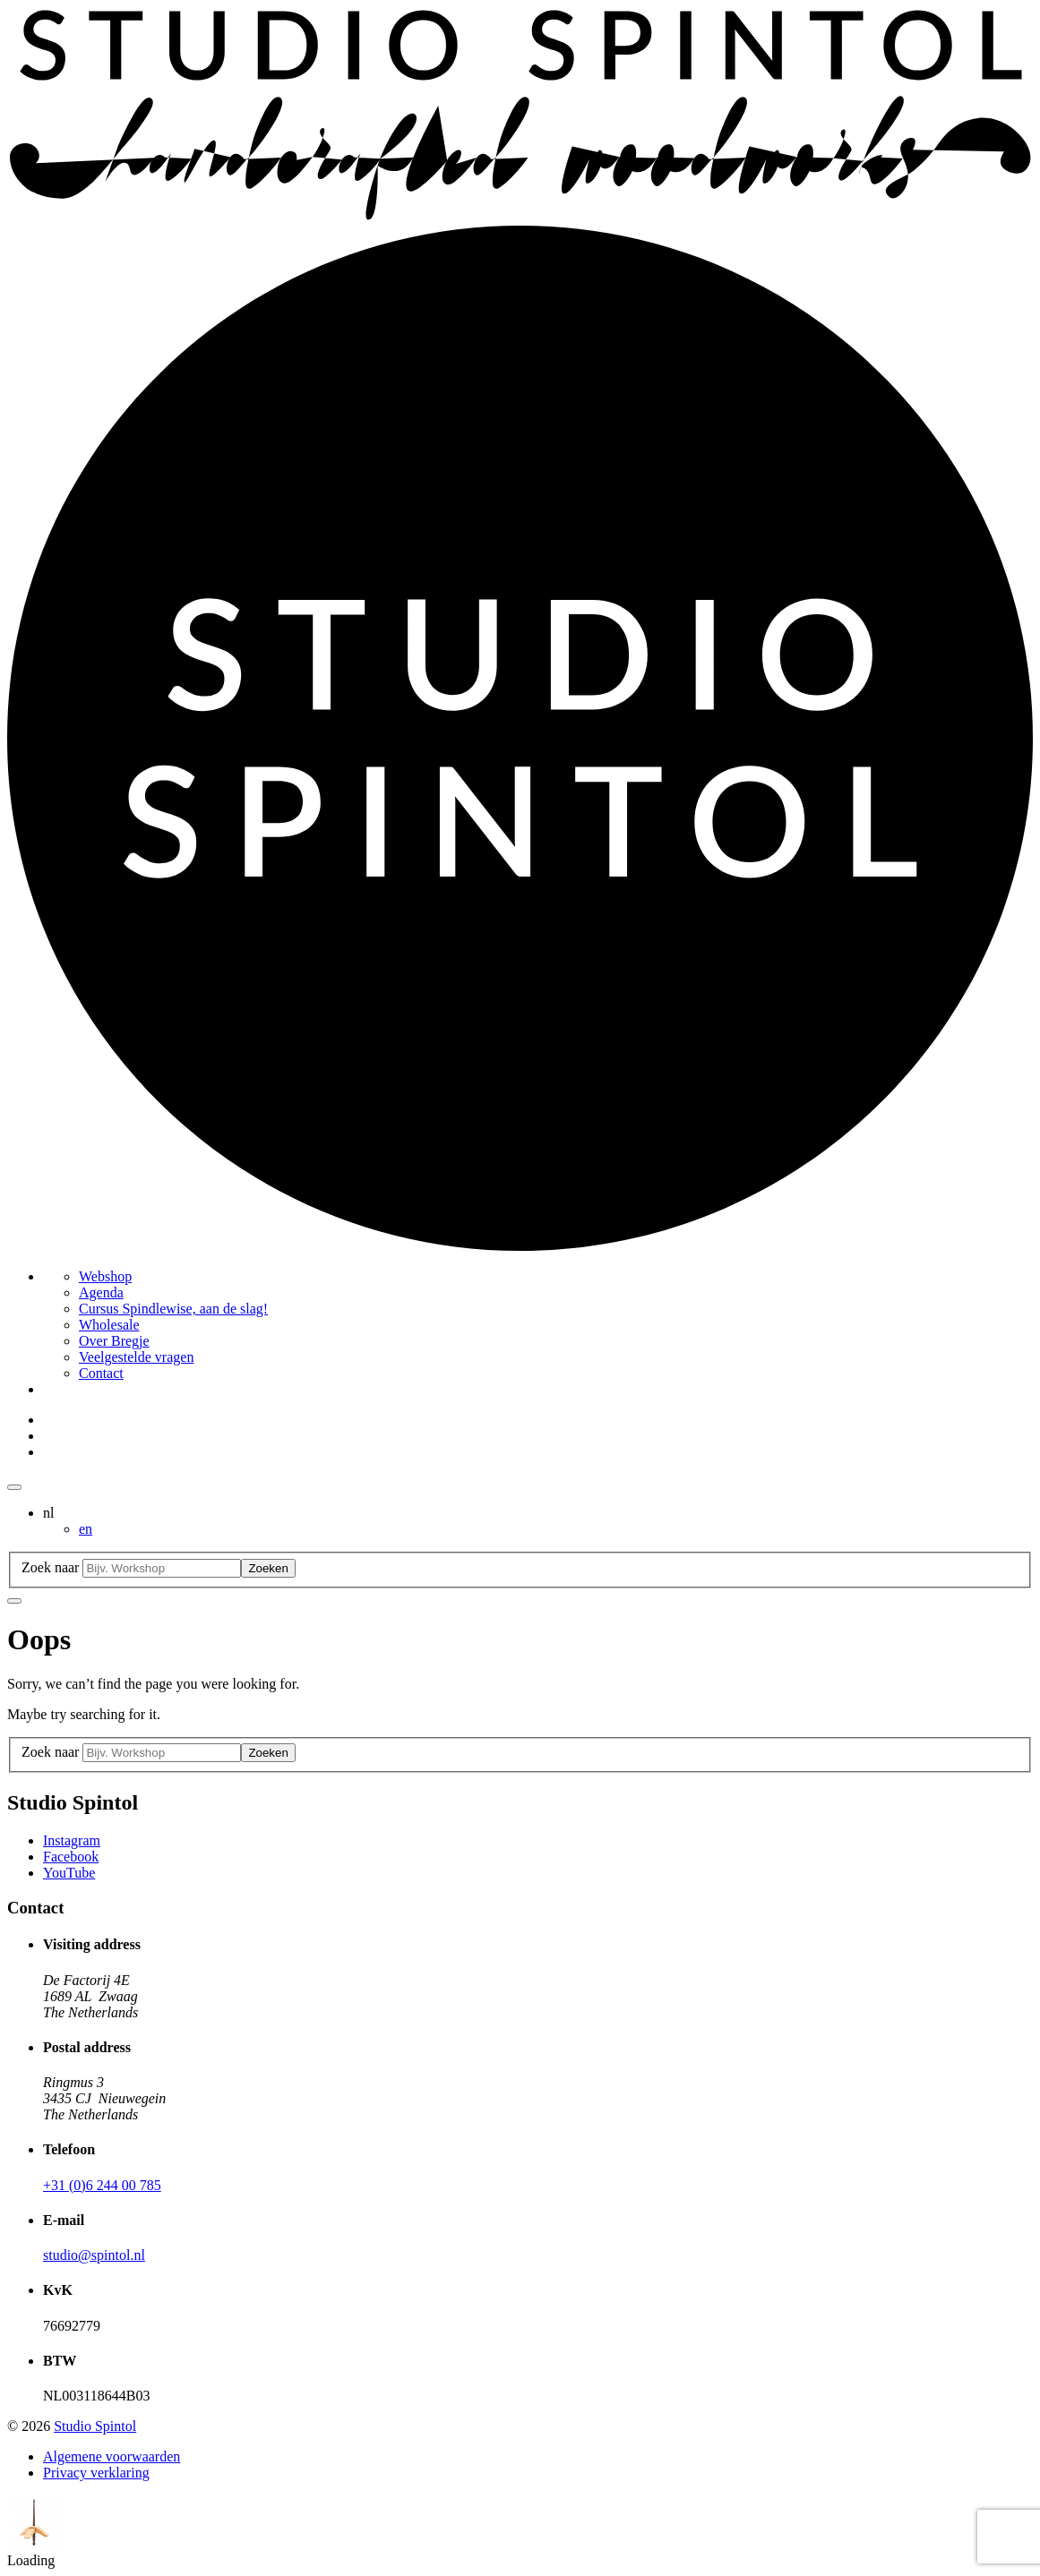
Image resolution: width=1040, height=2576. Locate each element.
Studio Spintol (95, 2426)
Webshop (105, 1276)
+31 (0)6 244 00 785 (102, 2185)
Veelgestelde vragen (136, 1357)
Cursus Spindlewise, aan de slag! (173, 1308)
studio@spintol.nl (94, 2255)
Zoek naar (50, 1567)
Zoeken (268, 1568)
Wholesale (109, 1324)
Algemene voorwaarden (111, 2456)
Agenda (101, 1292)
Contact (101, 1373)
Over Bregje (114, 1340)
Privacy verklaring (96, 2472)
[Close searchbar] (14, 1601)
